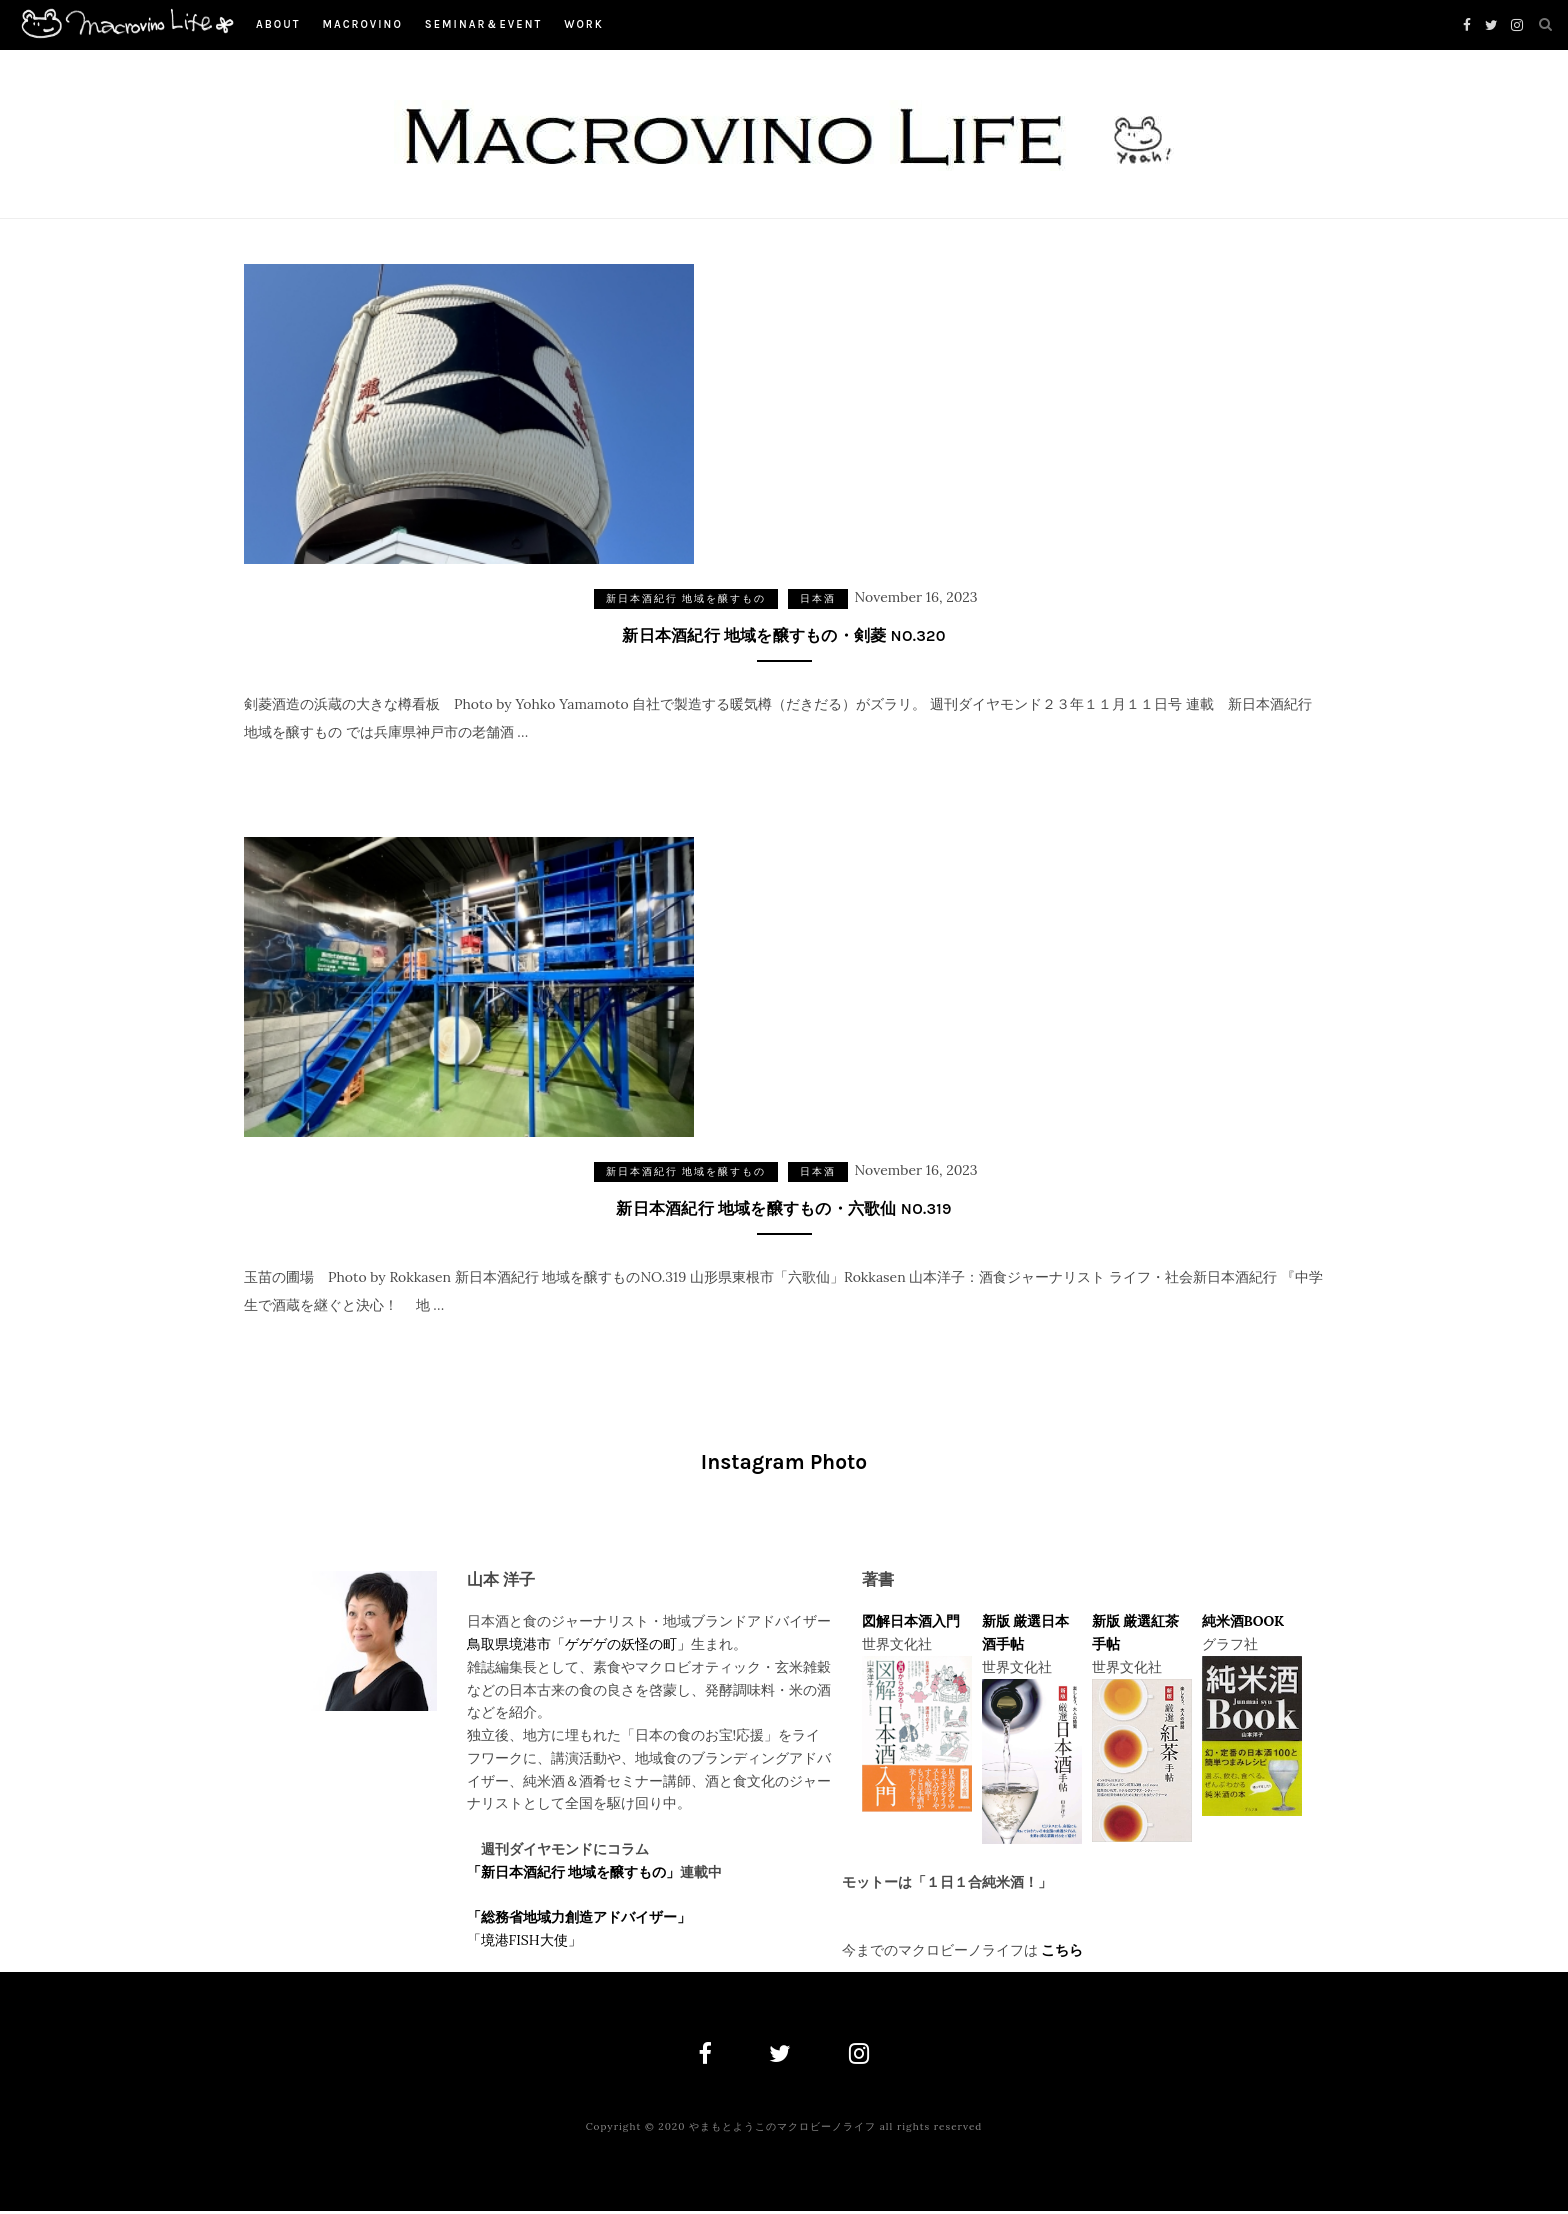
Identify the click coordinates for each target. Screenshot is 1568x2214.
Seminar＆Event (483, 24)
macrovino (362, 24)
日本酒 (818, 598)
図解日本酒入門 (911, 1623)
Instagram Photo (784, 1464)
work (584, 24)
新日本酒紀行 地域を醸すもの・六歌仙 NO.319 (784, 1209)
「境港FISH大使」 (524, 1941)
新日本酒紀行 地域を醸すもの (686, 598)
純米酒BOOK (1243, 1623)
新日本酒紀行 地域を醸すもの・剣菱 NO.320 (784, 635)
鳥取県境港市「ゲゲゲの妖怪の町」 (579, 1645)
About (278, 24)
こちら (1062, 1951)
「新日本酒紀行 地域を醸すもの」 (574, 1873)
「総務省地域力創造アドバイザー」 (579, 1918)
